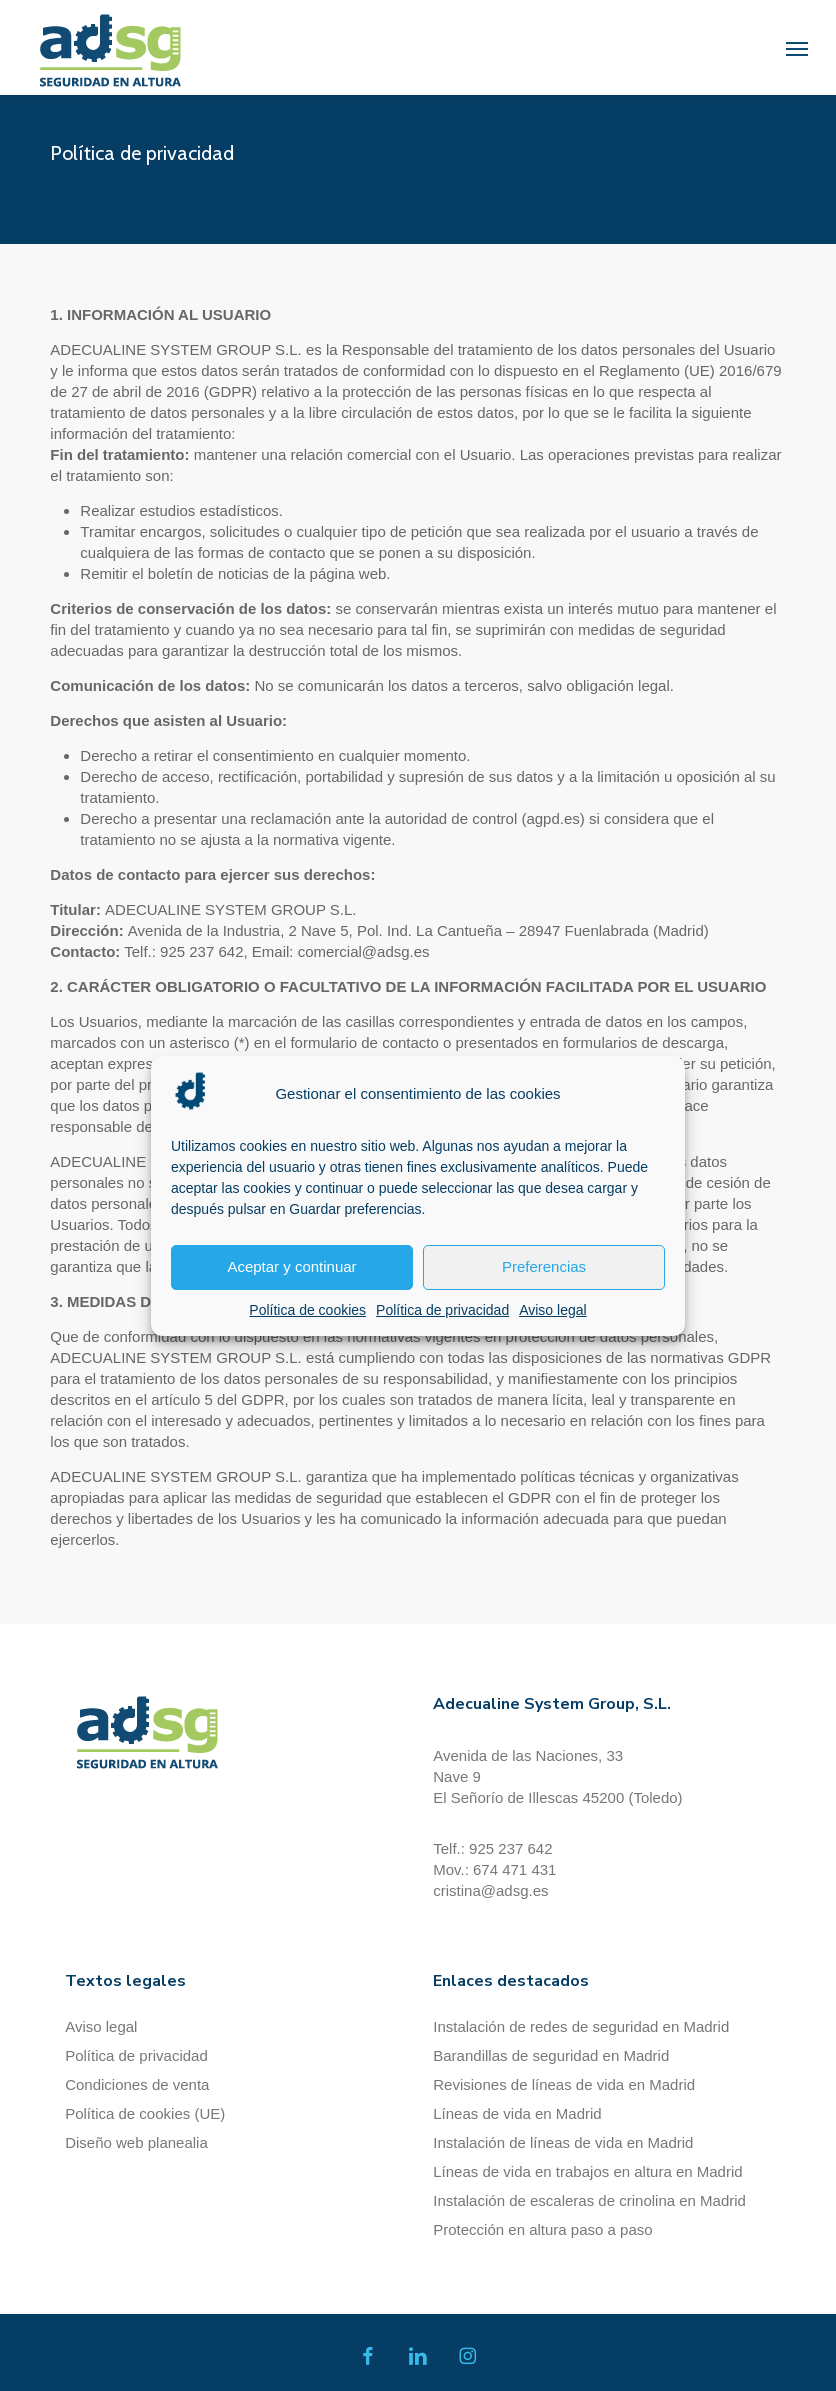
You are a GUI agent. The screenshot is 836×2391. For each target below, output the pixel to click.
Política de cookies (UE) (145, 2113)
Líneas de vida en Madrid (517, 2113)
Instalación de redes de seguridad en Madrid (581, 2026)
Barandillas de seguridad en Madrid (551, 2055)
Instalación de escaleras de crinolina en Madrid (589, 2200)
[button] (797, 48)
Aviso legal (552, 1310)
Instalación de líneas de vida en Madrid (563, 2142)
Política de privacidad (442, 1310)
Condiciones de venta (137, 2084)
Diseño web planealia (136, 2142)
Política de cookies (307, 1310)
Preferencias (544, 1266)
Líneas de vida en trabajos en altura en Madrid (587, 2171)
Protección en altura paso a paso (542, 2229)
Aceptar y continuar (291, 1266)
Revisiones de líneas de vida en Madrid (564, 2084)
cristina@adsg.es (490, 1890)
